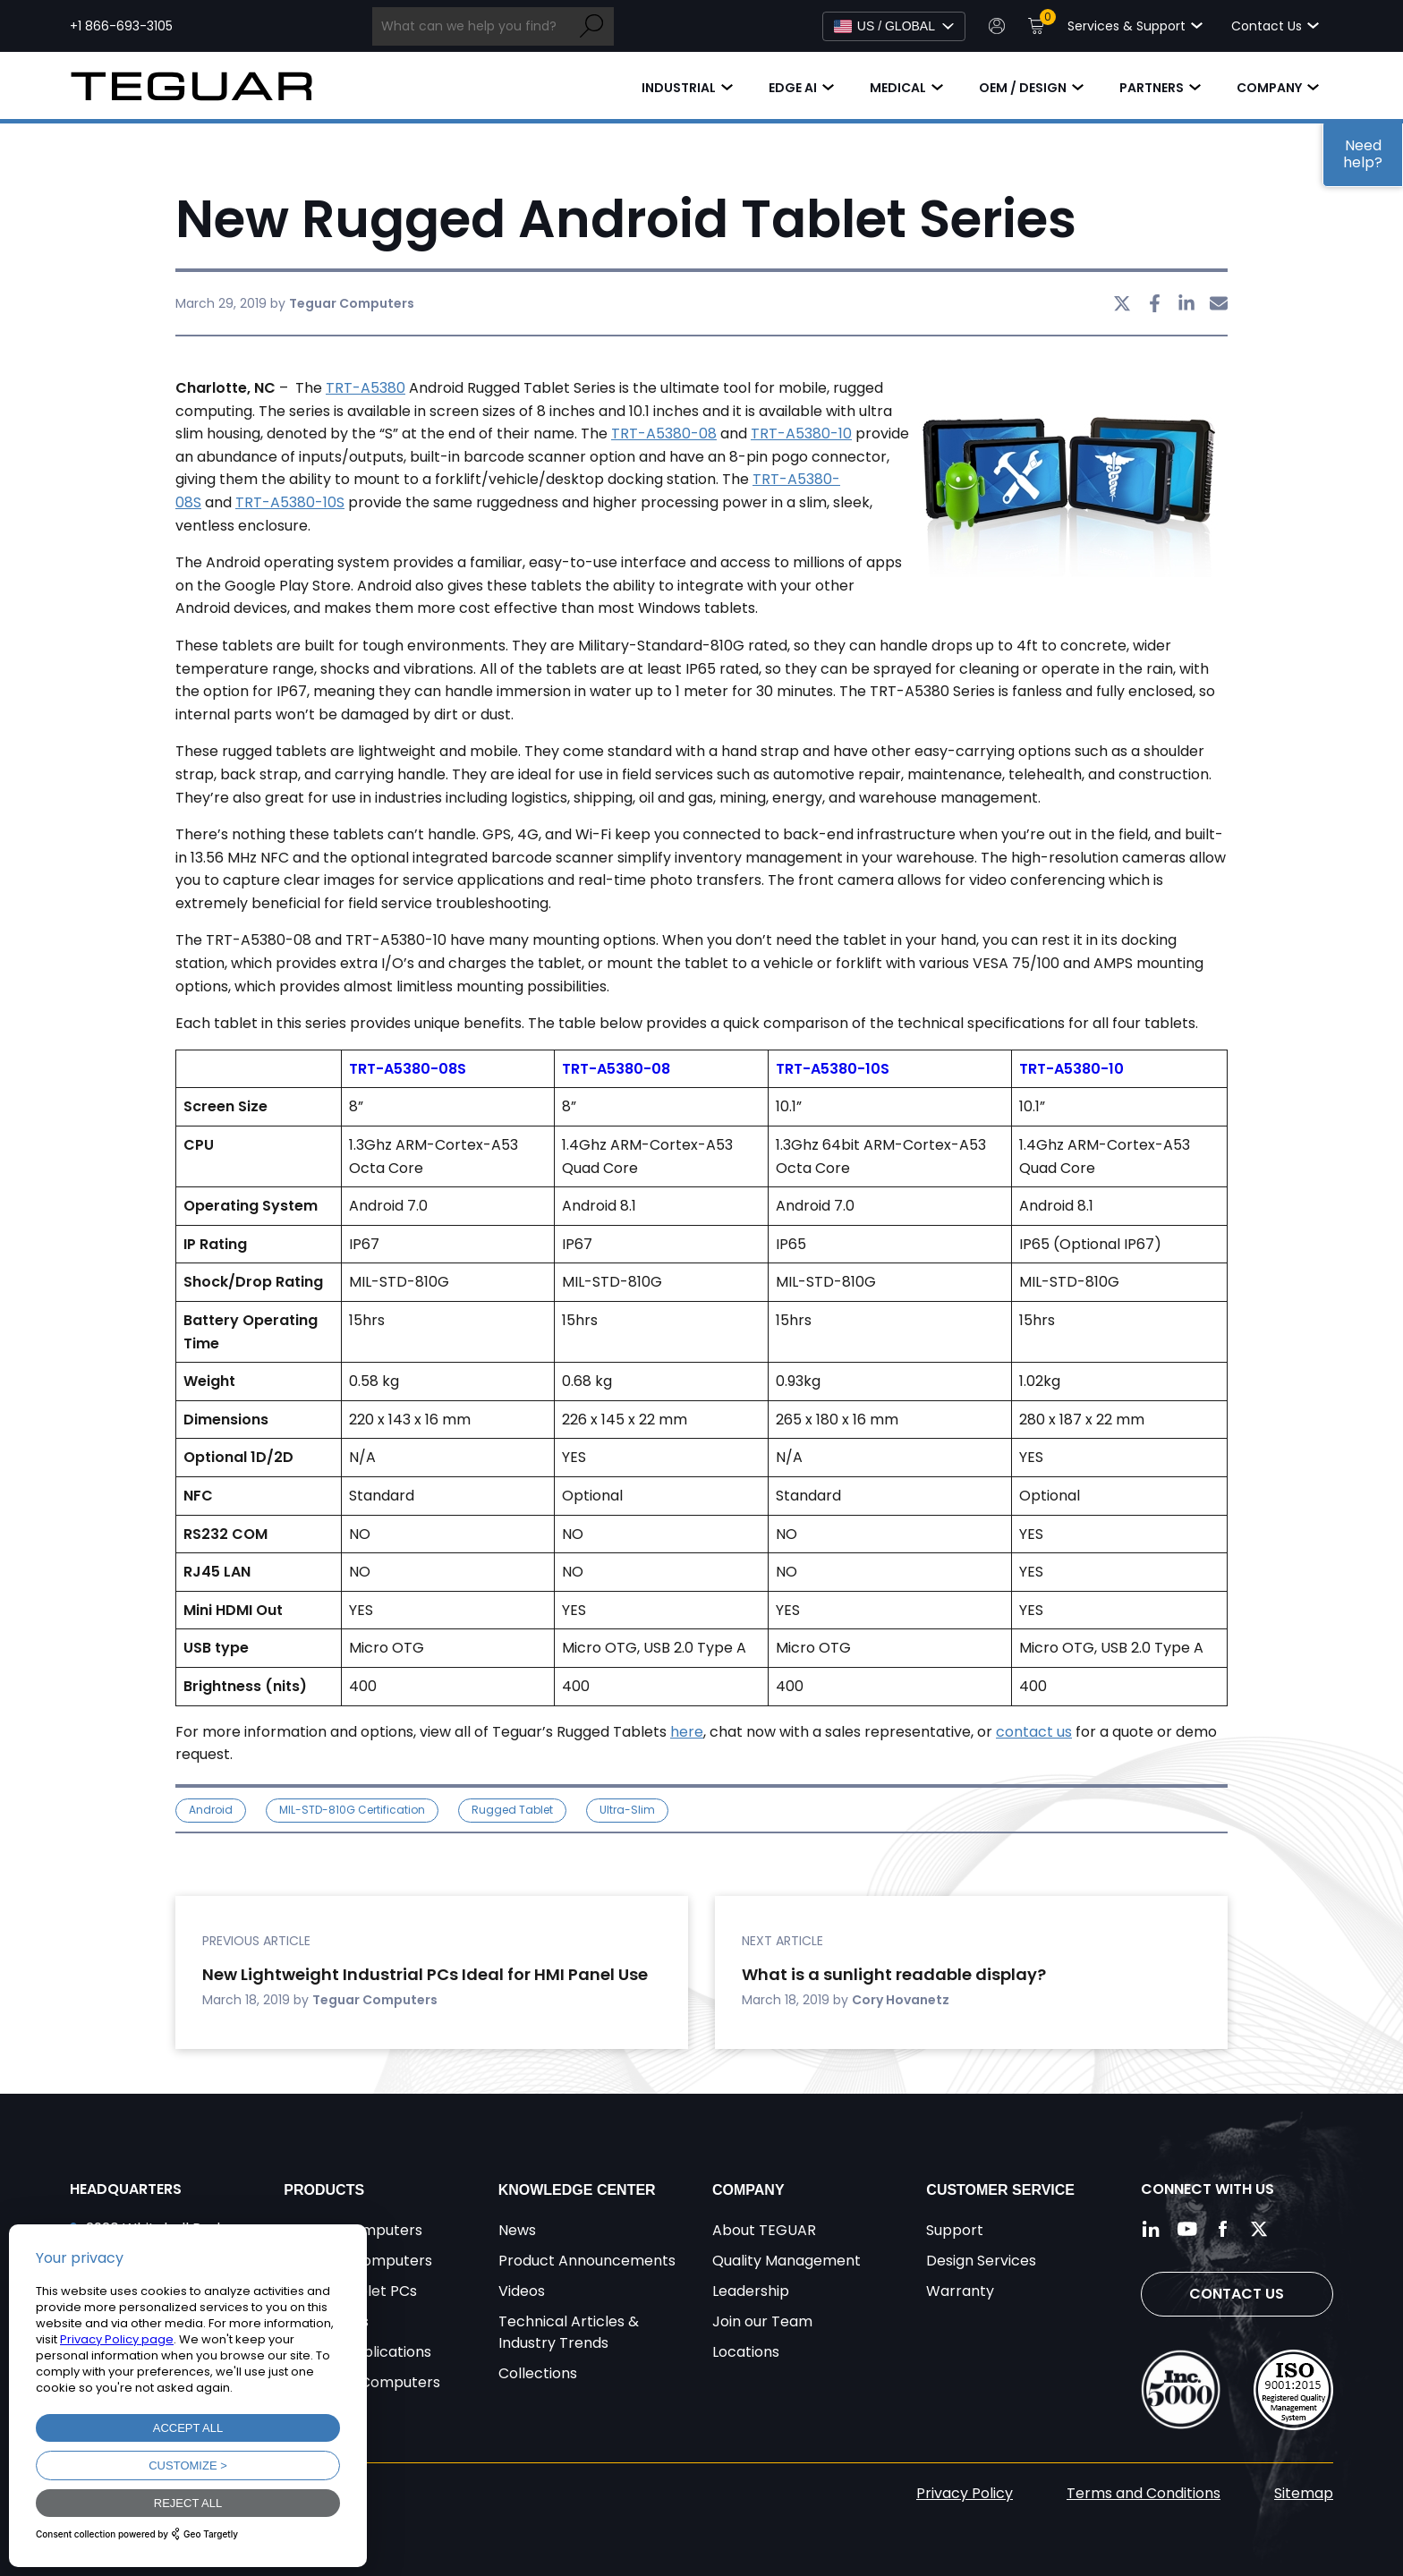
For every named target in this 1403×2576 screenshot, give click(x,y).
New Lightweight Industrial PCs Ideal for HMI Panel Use (425, 1974)
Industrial (679, 88)
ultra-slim (627, 1809)
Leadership (750, 2291)
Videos (521, 2291)
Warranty (960, 2291)
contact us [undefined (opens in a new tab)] (1034, 1732)
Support (954, 2230)
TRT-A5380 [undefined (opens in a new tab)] (365, 388)
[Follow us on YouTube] (1187, 2229)
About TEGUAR (764, 2230)
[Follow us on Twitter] (1259, 2229)
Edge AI (793, 88)
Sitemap (1303, 2493)
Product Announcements (587, 2260)
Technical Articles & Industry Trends (568, 2332)
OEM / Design (1023, 88)
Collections (537, 2373)
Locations (745, 2352)
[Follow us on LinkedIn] (1151, 2229)
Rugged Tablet (512, 1809)
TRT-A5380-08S (407, 1068)
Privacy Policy (964, 2493)
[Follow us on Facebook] (1223, 2229)
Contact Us (1236, 2293)
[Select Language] (893, 26)
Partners (1151, 88)
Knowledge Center (577, 2190)
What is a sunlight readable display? (894, 1974)
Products (324, 2190)
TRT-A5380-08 (664, 433)
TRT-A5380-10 (801, 433)
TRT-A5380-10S (289, 502)
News (517, 2230)
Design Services (981, 2260)
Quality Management (786, 2260)
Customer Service (1000, 2190)
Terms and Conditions (1143, 2493)
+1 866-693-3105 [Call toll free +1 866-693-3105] (121, 26)
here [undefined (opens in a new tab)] (686, 1732)
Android (211, 1809)
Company (1269, 88)
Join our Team (762, 2321)
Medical (898, 88)
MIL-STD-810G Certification (352, 1809)
